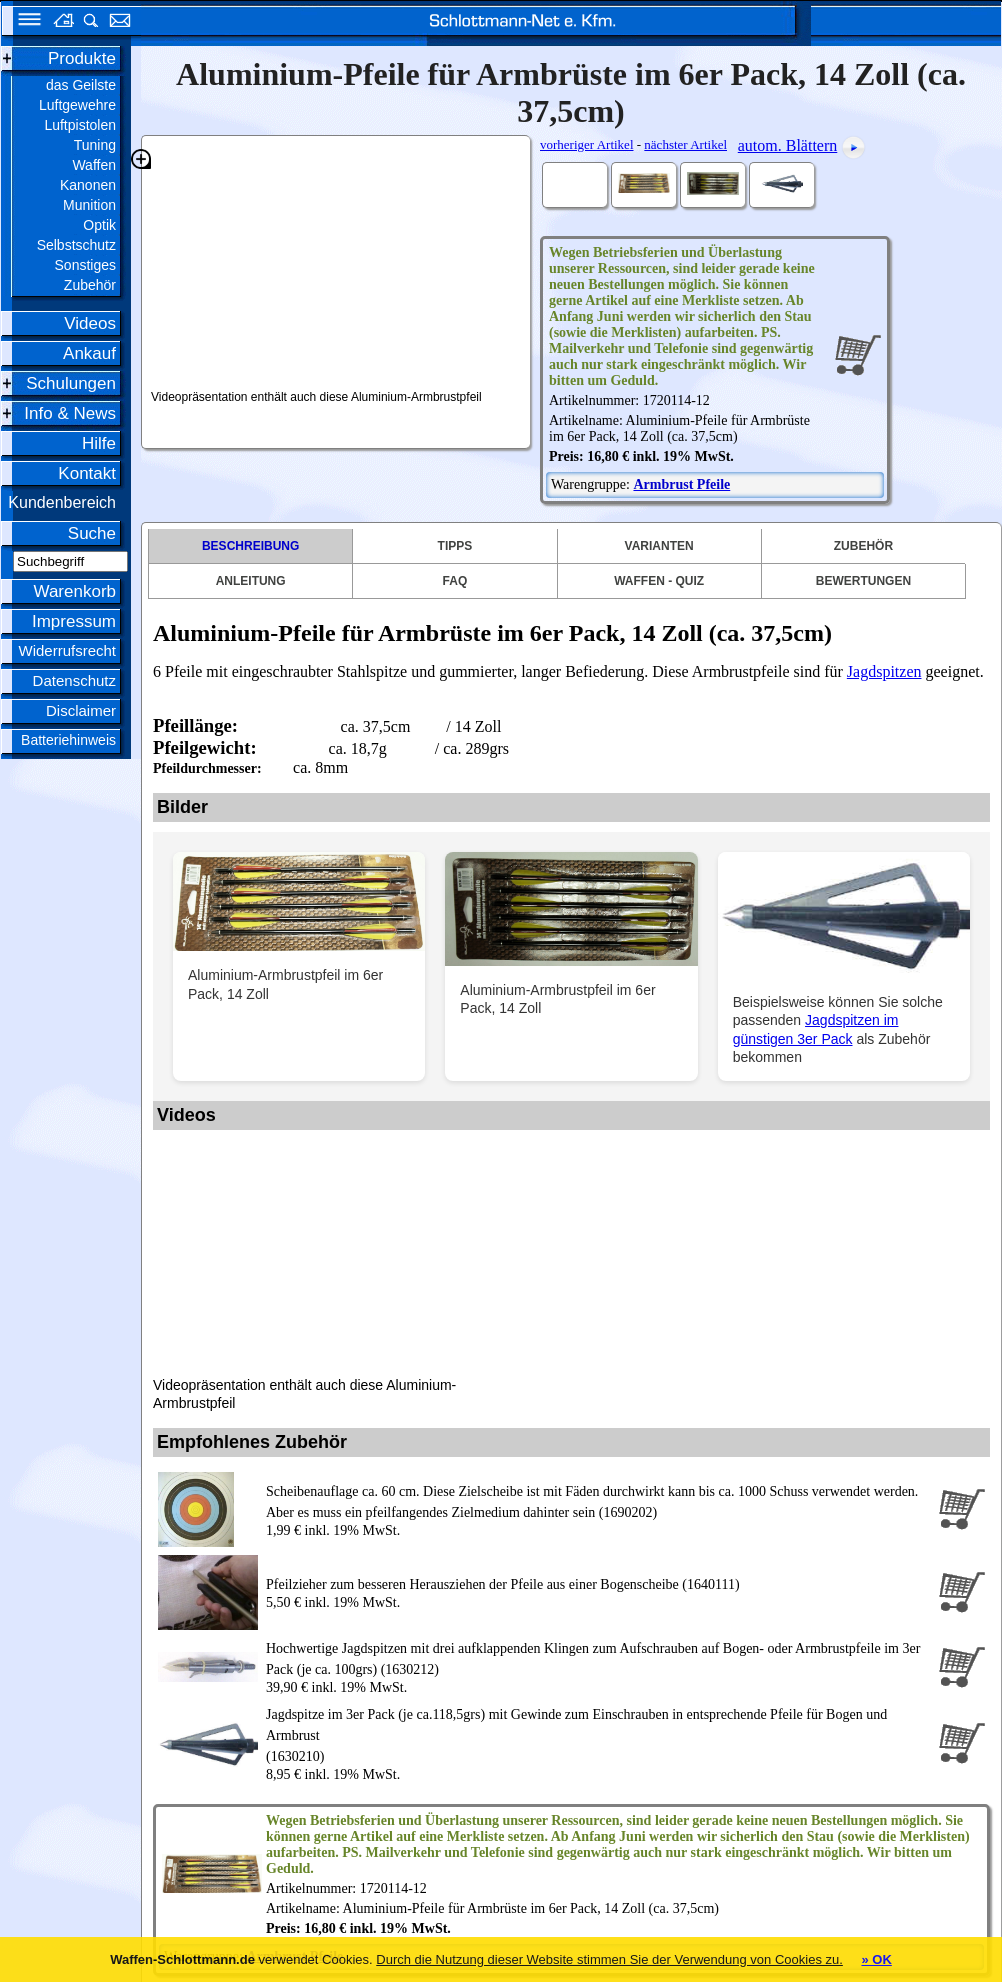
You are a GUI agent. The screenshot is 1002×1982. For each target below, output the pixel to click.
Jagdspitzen (884, 671)
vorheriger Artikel (587, 144)
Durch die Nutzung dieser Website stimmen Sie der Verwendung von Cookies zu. (609, 1959)
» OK (876, 1959)
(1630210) (598, 1734)
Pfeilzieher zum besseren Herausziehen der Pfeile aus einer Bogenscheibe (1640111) (503, 1584)
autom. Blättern (788, 145)
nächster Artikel (685, 144)
